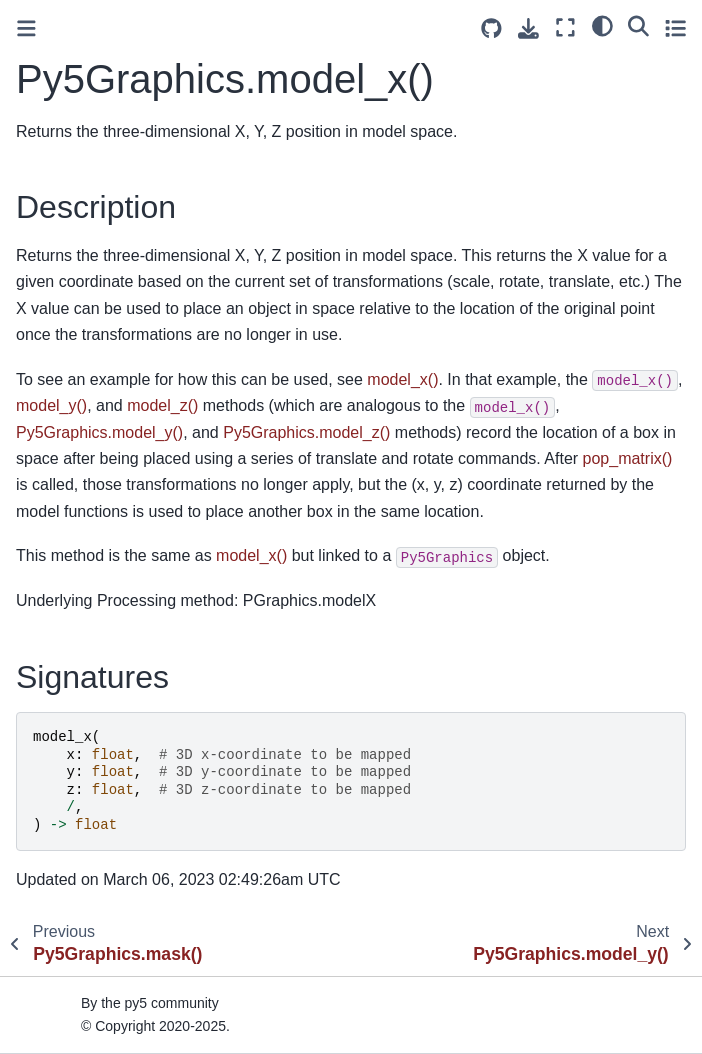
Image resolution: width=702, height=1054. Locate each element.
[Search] (638, 25)
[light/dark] (602, 25)
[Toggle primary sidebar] (26, 28)
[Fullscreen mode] (565, 27)
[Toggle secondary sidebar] (675, 27)
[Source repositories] (491, 28)
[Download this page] (528, 28)
